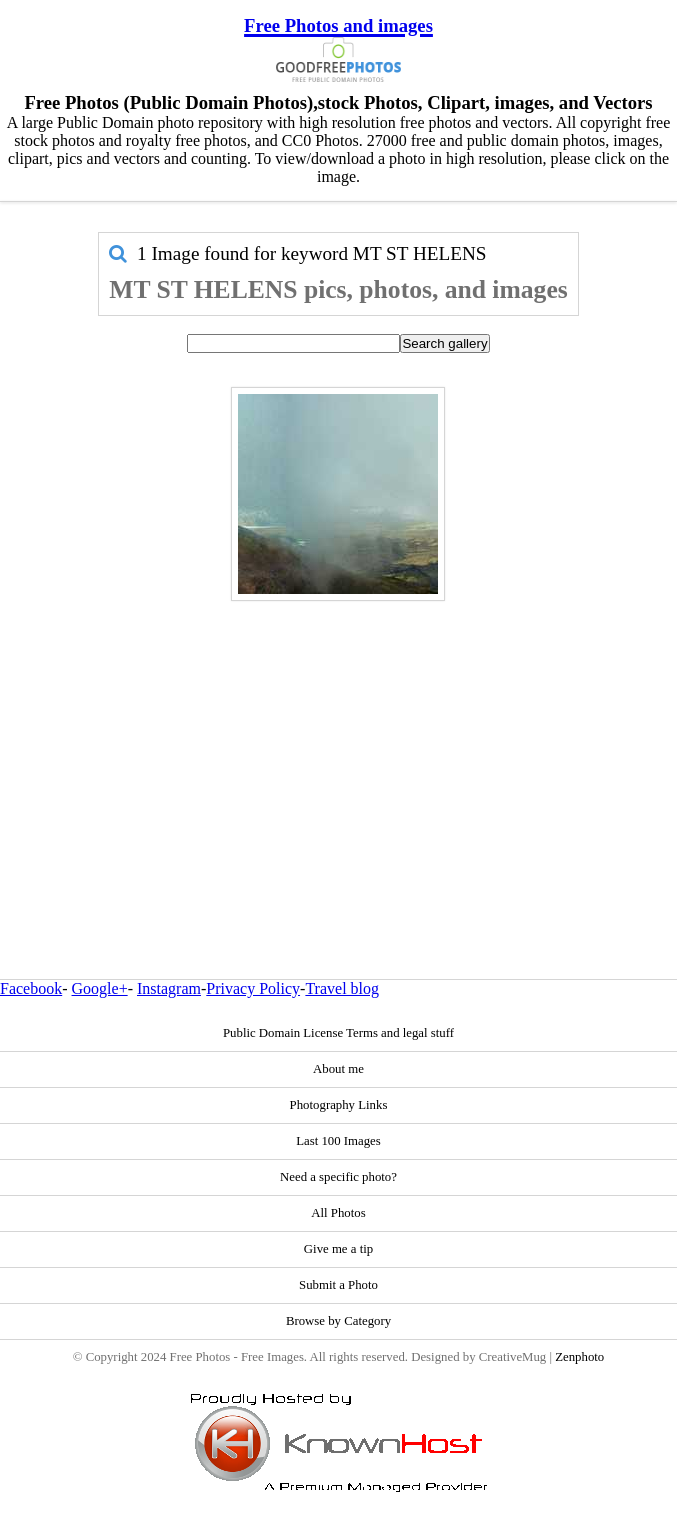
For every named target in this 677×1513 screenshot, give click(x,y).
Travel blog (342, 988)
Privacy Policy (253, 988)
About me (338, 1069)
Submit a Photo (338, 1285)
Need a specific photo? (338, 1177)
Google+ (100, 988)
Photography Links (339, 1105)
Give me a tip (338, 1249)
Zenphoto (579, 1357)
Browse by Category (338, 1321)
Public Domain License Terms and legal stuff (338, 1033)
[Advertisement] (338, 747)
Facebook (31, 988)
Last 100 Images (338, 1141)
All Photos (338, 1213)
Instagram (169, 988)
